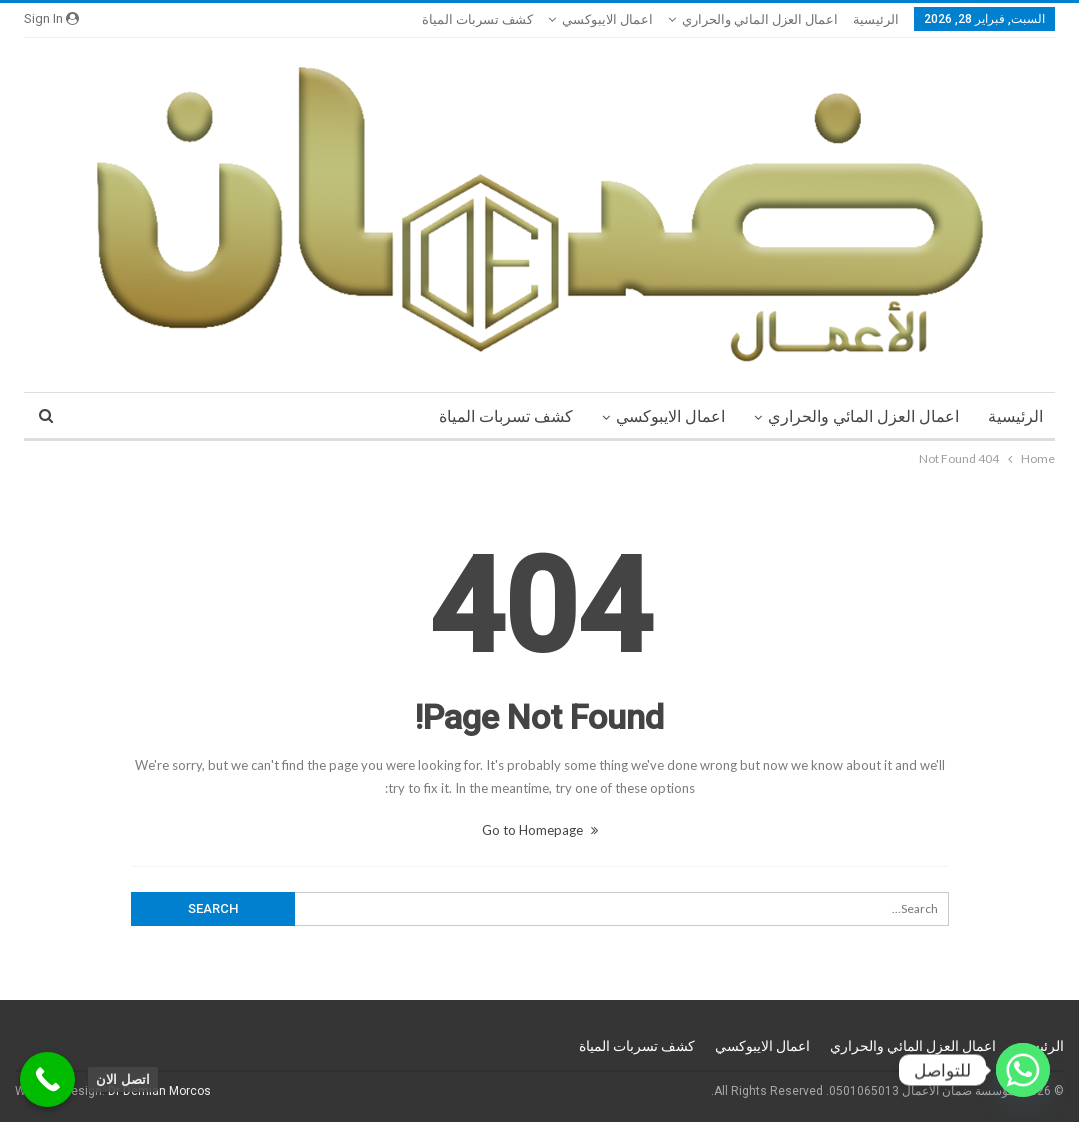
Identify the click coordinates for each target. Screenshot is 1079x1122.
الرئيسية (876, 19)
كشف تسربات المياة (477, 19)
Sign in (51, 18)
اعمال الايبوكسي (607, 19)
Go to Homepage (540, 830)
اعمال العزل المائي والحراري (760, 19)
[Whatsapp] (1023, 1070)
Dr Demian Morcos (159, 1091)
